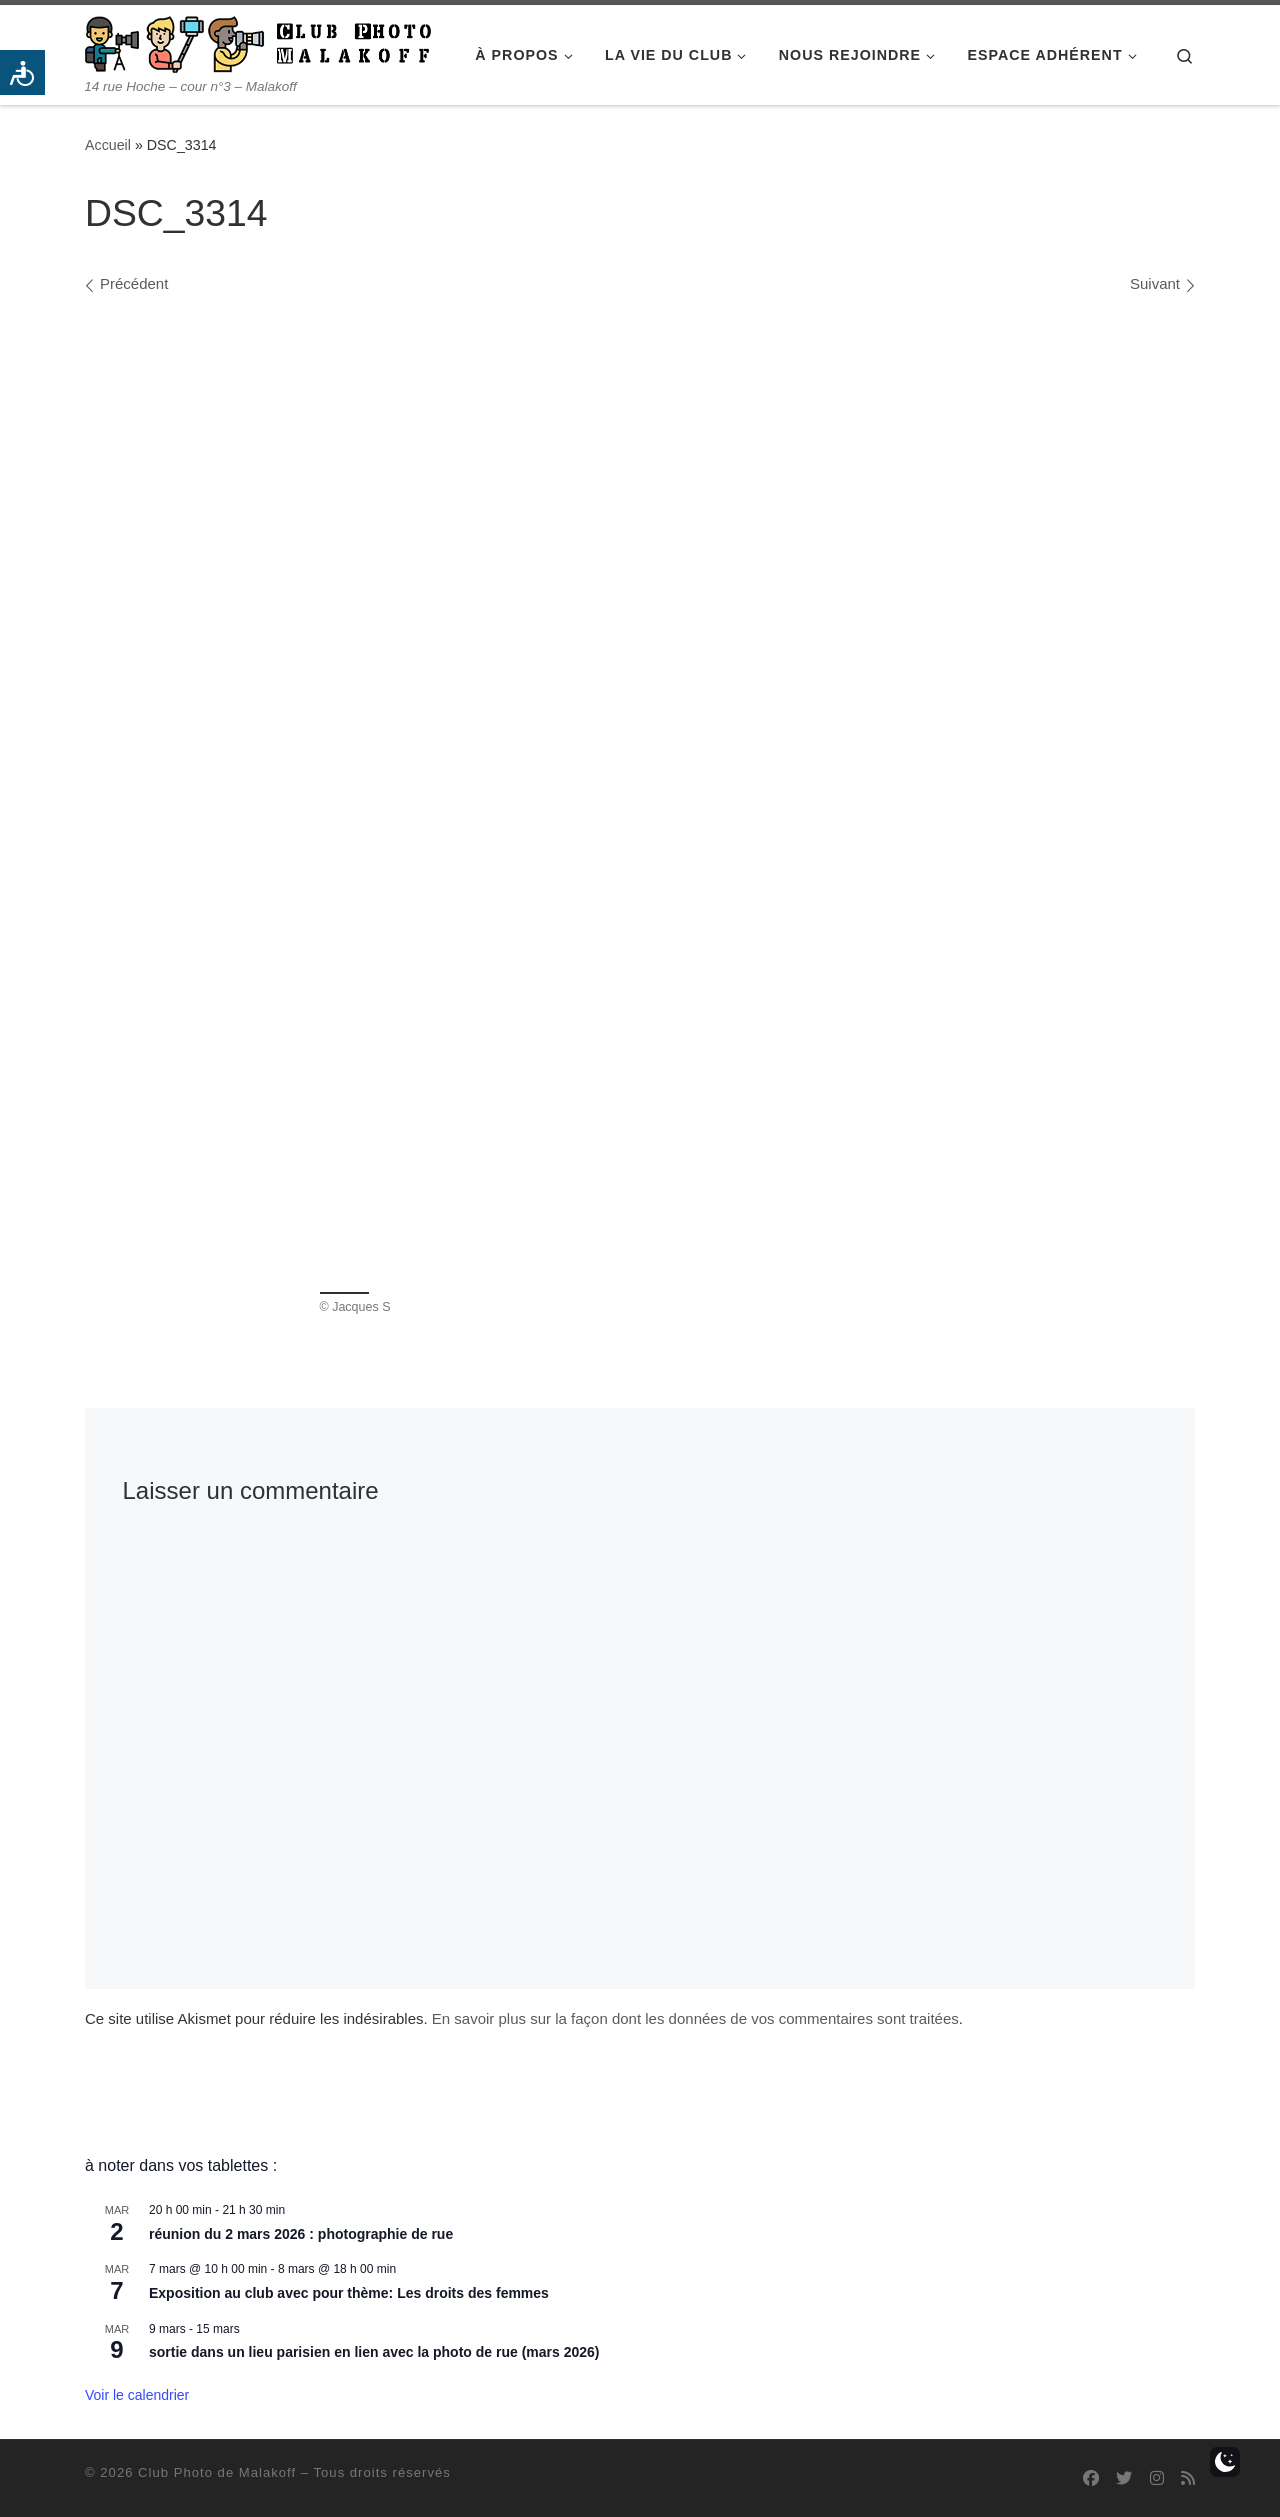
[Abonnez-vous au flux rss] (1188, 2478)
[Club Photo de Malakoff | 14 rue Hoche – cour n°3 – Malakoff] (258, 41)
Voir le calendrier (137, 2395)
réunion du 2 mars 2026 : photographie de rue (301, 2234)
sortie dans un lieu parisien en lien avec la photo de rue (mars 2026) (374, 2352)
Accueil (108, 145)
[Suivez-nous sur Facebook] (1091, 2478)
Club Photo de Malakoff (217, 2472)
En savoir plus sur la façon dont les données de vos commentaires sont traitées (695, 2018)
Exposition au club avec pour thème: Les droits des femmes (349, 2293)
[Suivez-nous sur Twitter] (1124, 2478)
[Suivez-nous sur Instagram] (1157, 2478)
